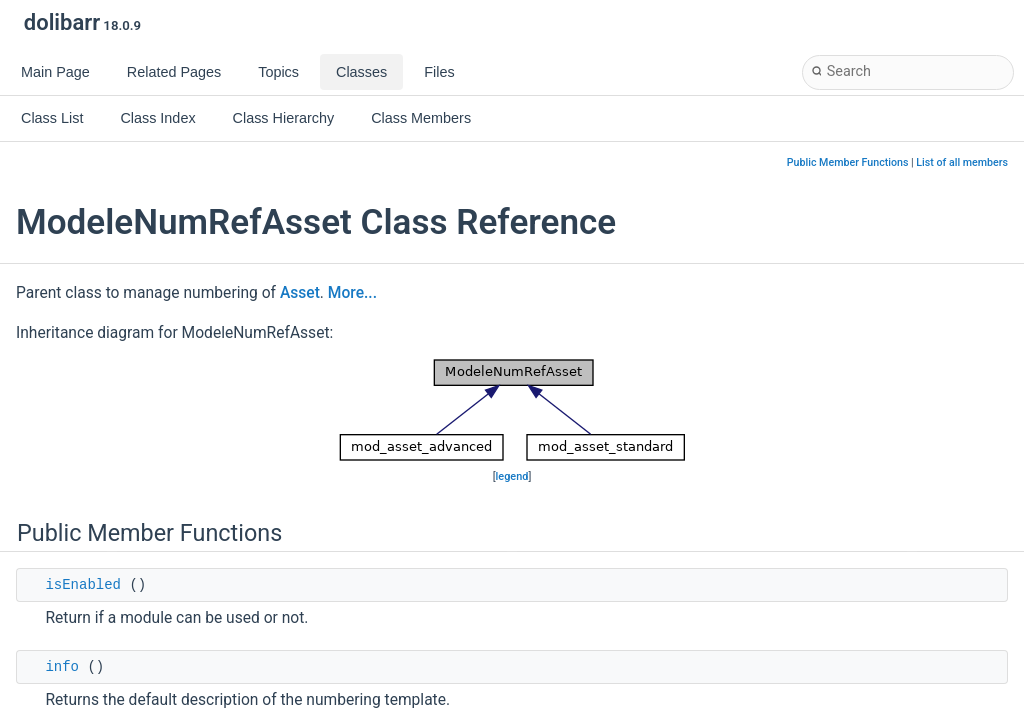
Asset (300, 293)
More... (352, 293)
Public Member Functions (848, 162)
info (62, 667)
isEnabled (83, 585)
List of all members (962, 162)
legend (512, 476)
